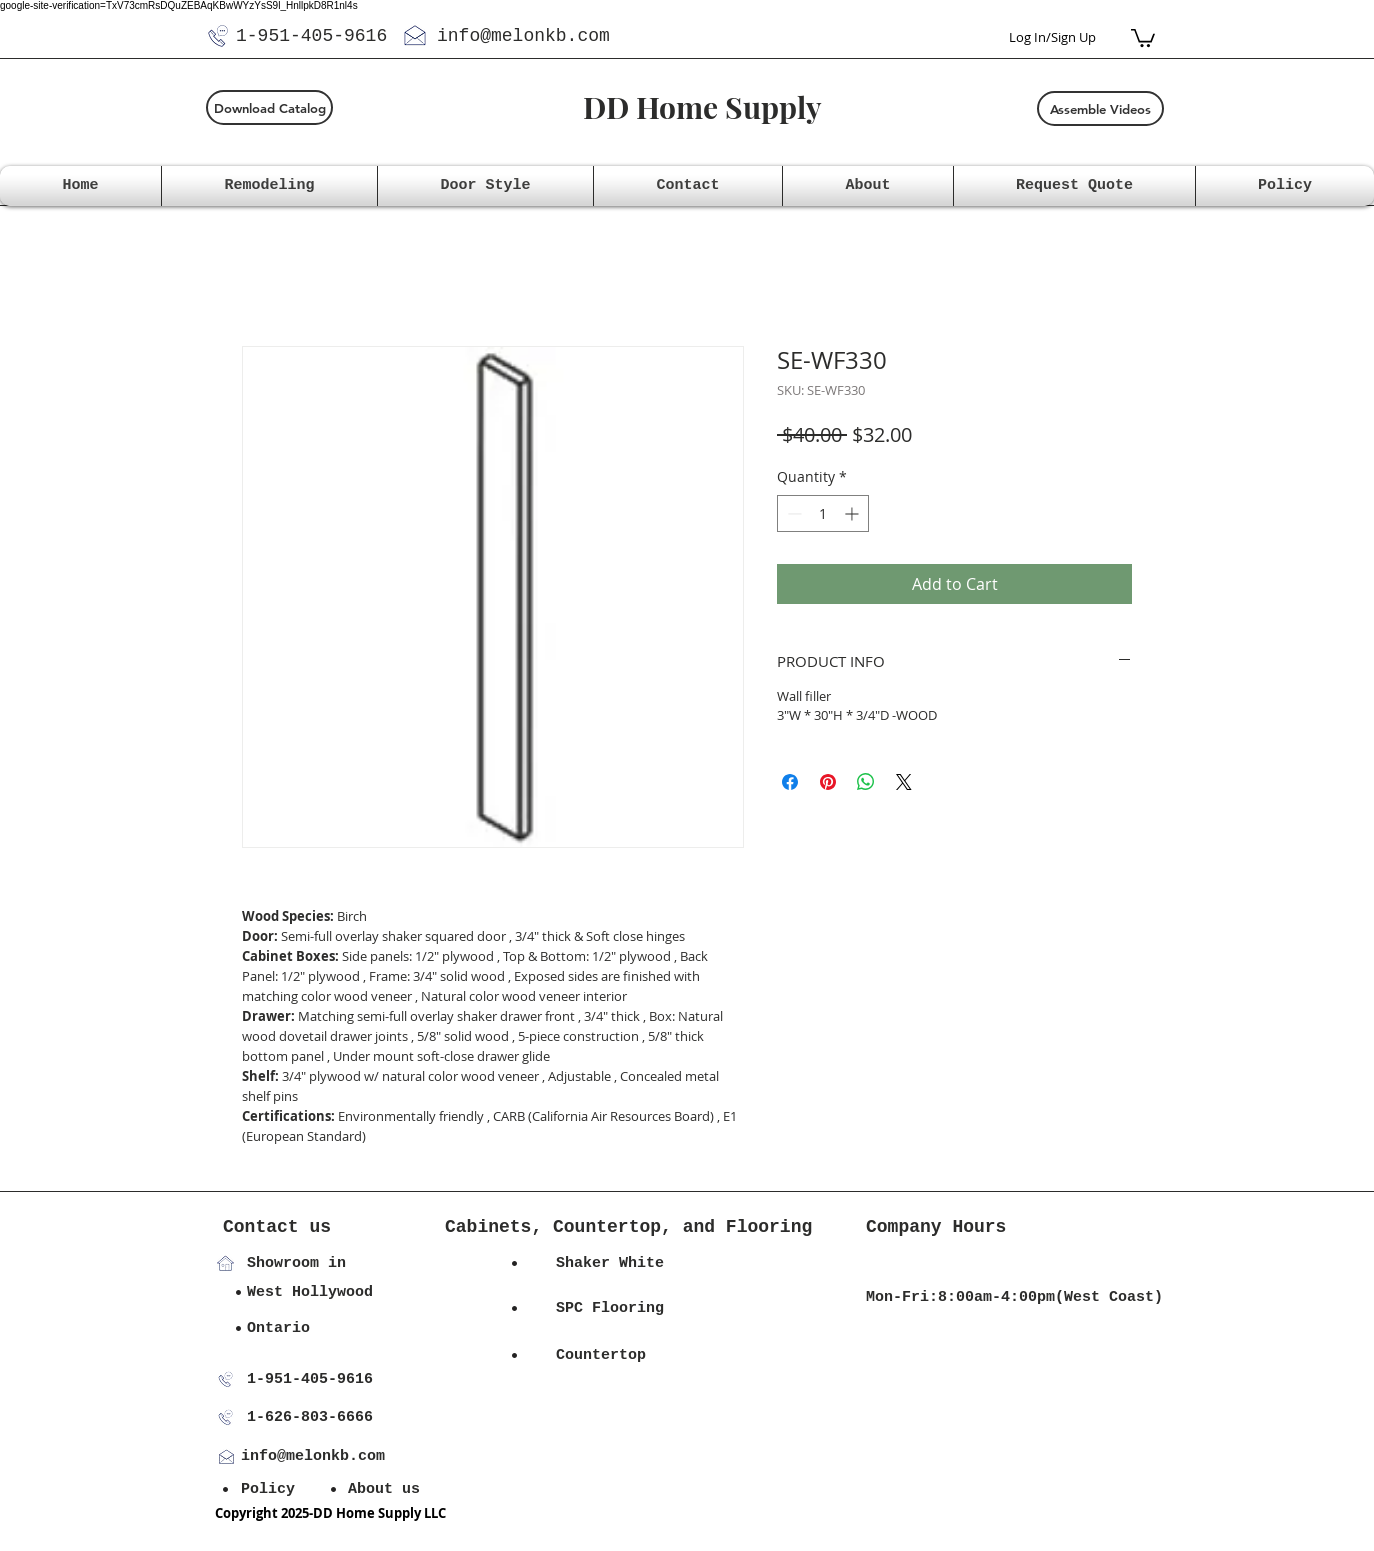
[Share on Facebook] (790, 782)
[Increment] (853, 513)
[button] (1143, 37)
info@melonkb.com (523, 36)
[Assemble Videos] (1100, 108)
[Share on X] (904, 782)
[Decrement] (792, 513)
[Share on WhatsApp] (866, 782)
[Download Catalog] (269, 107)
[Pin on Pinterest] (828, 782)
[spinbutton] (823, 513)
